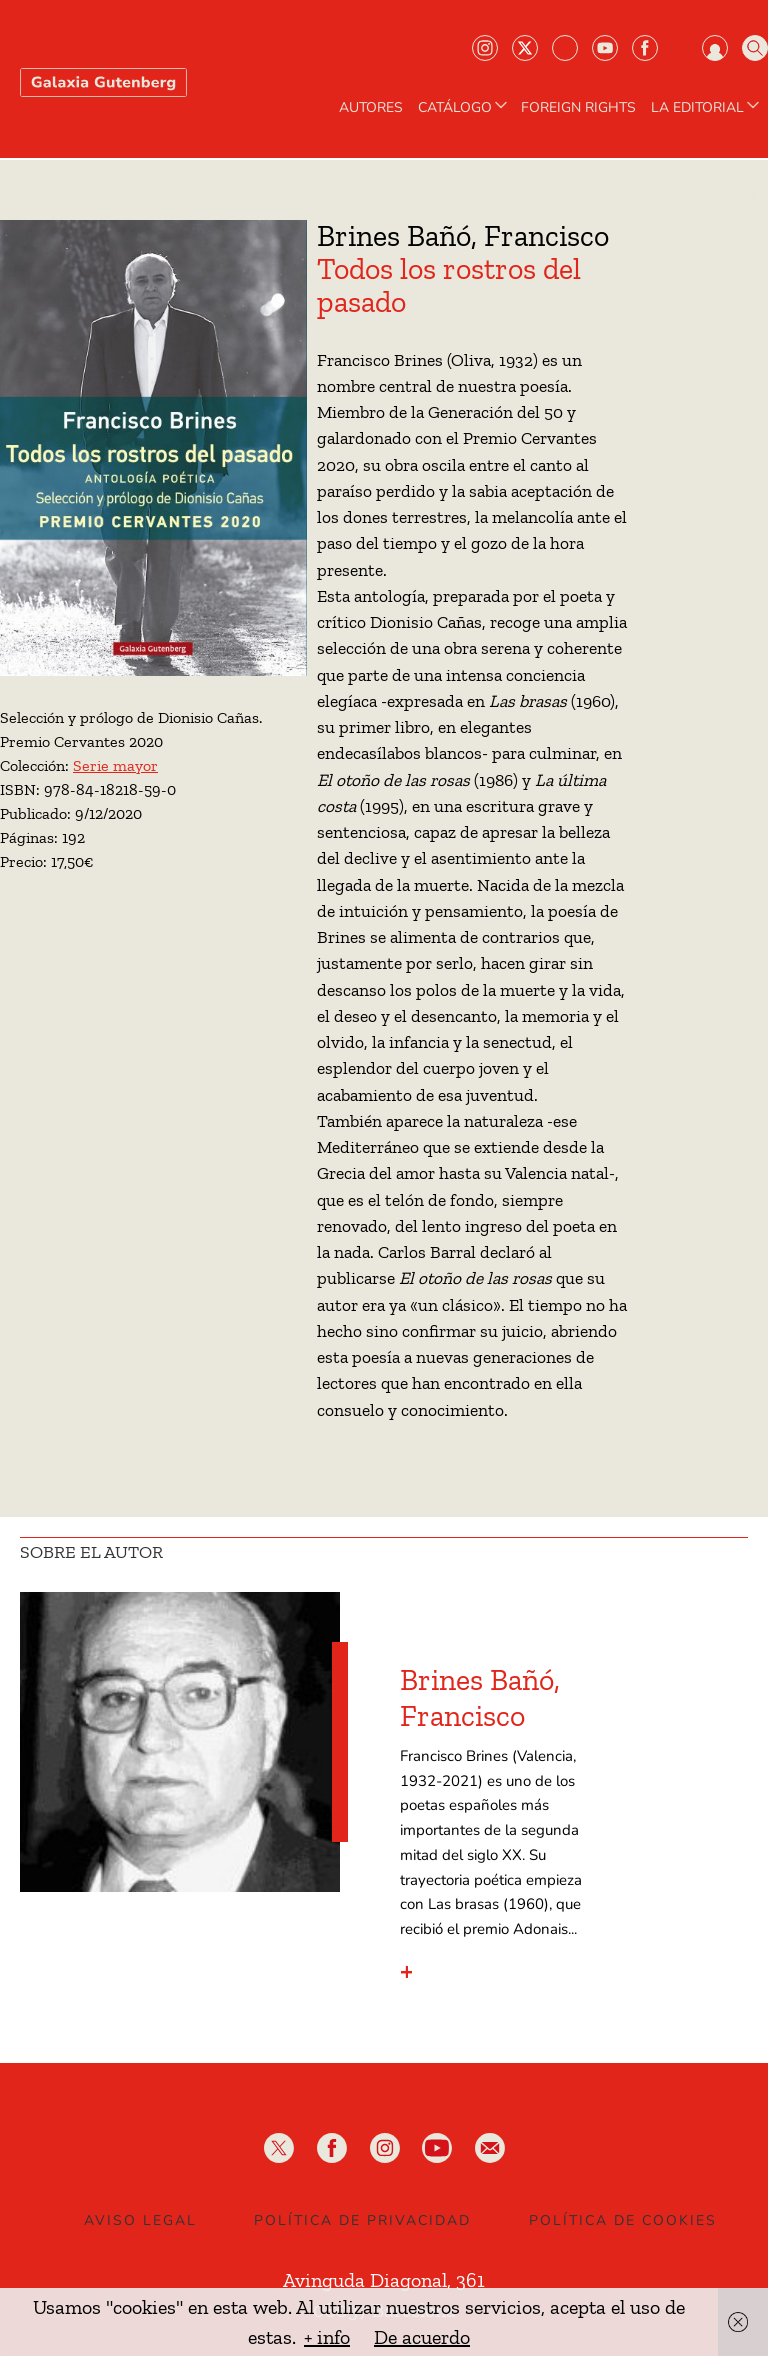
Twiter (525, 48)
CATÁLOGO (464, 108)
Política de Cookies (623, 2220)
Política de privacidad (362, 2220)
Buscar (755, 48)
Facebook (645, 48)
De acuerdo (422, 2337)
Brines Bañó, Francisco (480, 1698)
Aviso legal (140, 2220)
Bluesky (565, 48)
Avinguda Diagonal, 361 (384, 2280)
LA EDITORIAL (707, 108)
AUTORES (371, 108)
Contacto (731, 197)
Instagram (485, 48)
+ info (327, 2337)
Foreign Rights (578, 108)
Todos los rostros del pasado (449, 285)
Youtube (605, 48)
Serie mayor (115, 765)
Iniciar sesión (715, 48)
